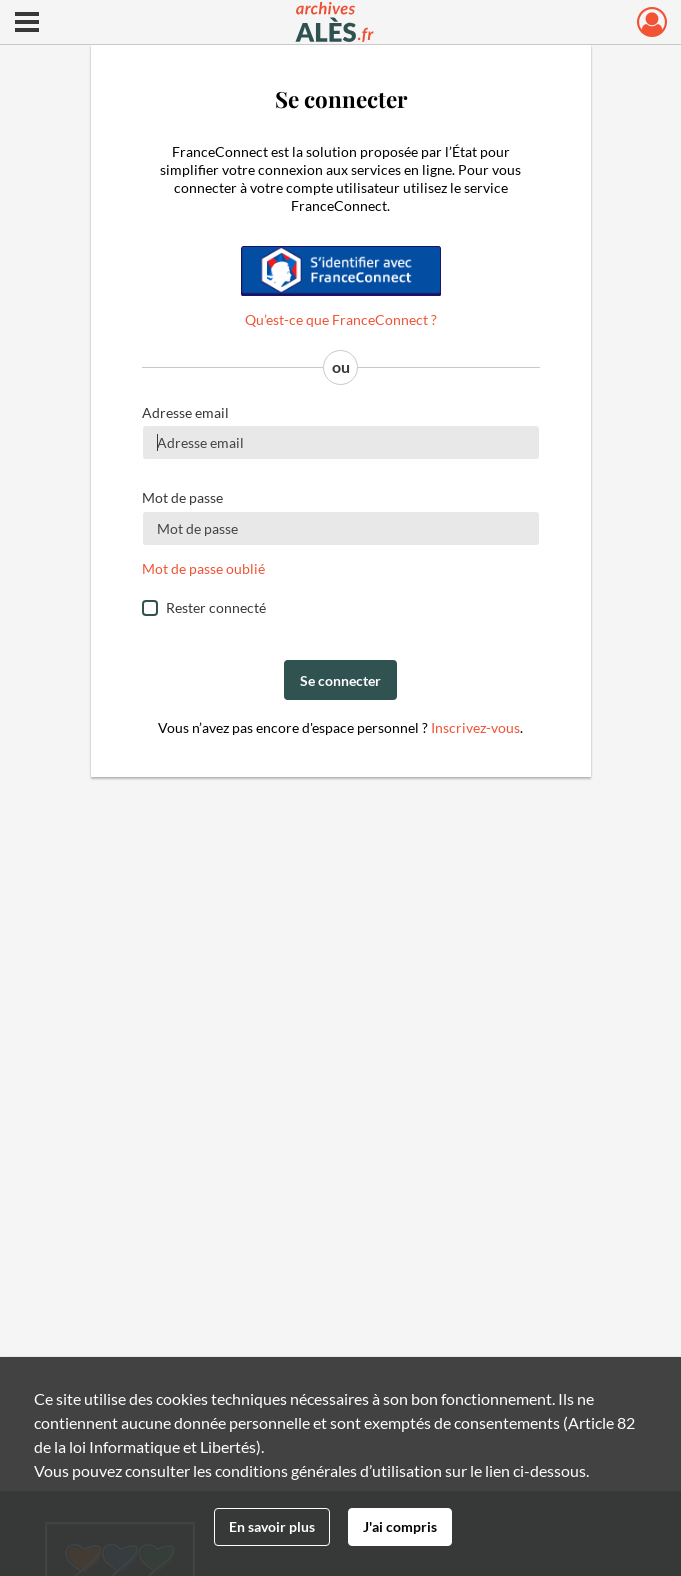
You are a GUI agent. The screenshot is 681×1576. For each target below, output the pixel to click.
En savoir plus (272, 1526)
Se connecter (340, 680)
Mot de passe (182, 497)
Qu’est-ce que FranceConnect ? (341, 319)
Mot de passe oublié (203, 568)
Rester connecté (216, 607)
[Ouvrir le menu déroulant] (27, 24)
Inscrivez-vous (475, 727)
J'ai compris (400, 1526)
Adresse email (185, 412)
